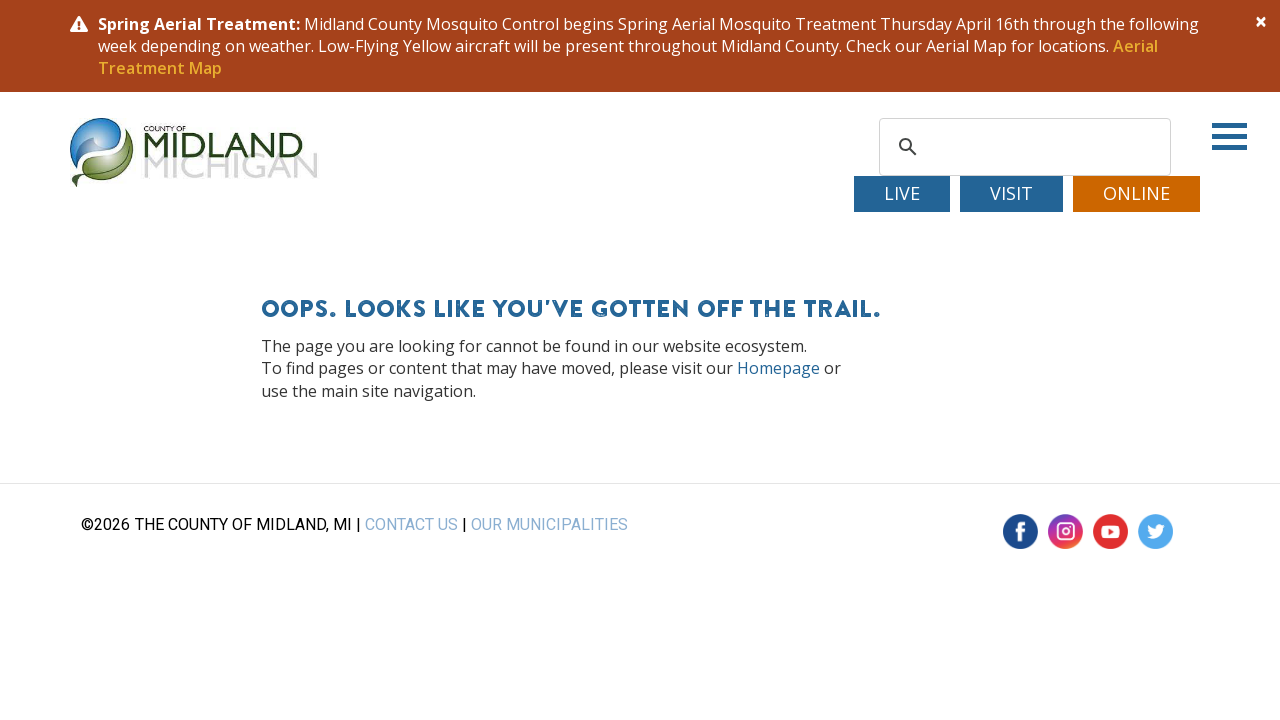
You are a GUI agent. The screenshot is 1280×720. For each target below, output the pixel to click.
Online (1136, 193)
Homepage (778, 368)
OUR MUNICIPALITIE (544, 524)
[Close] (1261, 21)
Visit (1011, 193)
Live (902, 193)
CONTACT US (411, 524)
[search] (1022, 147)
